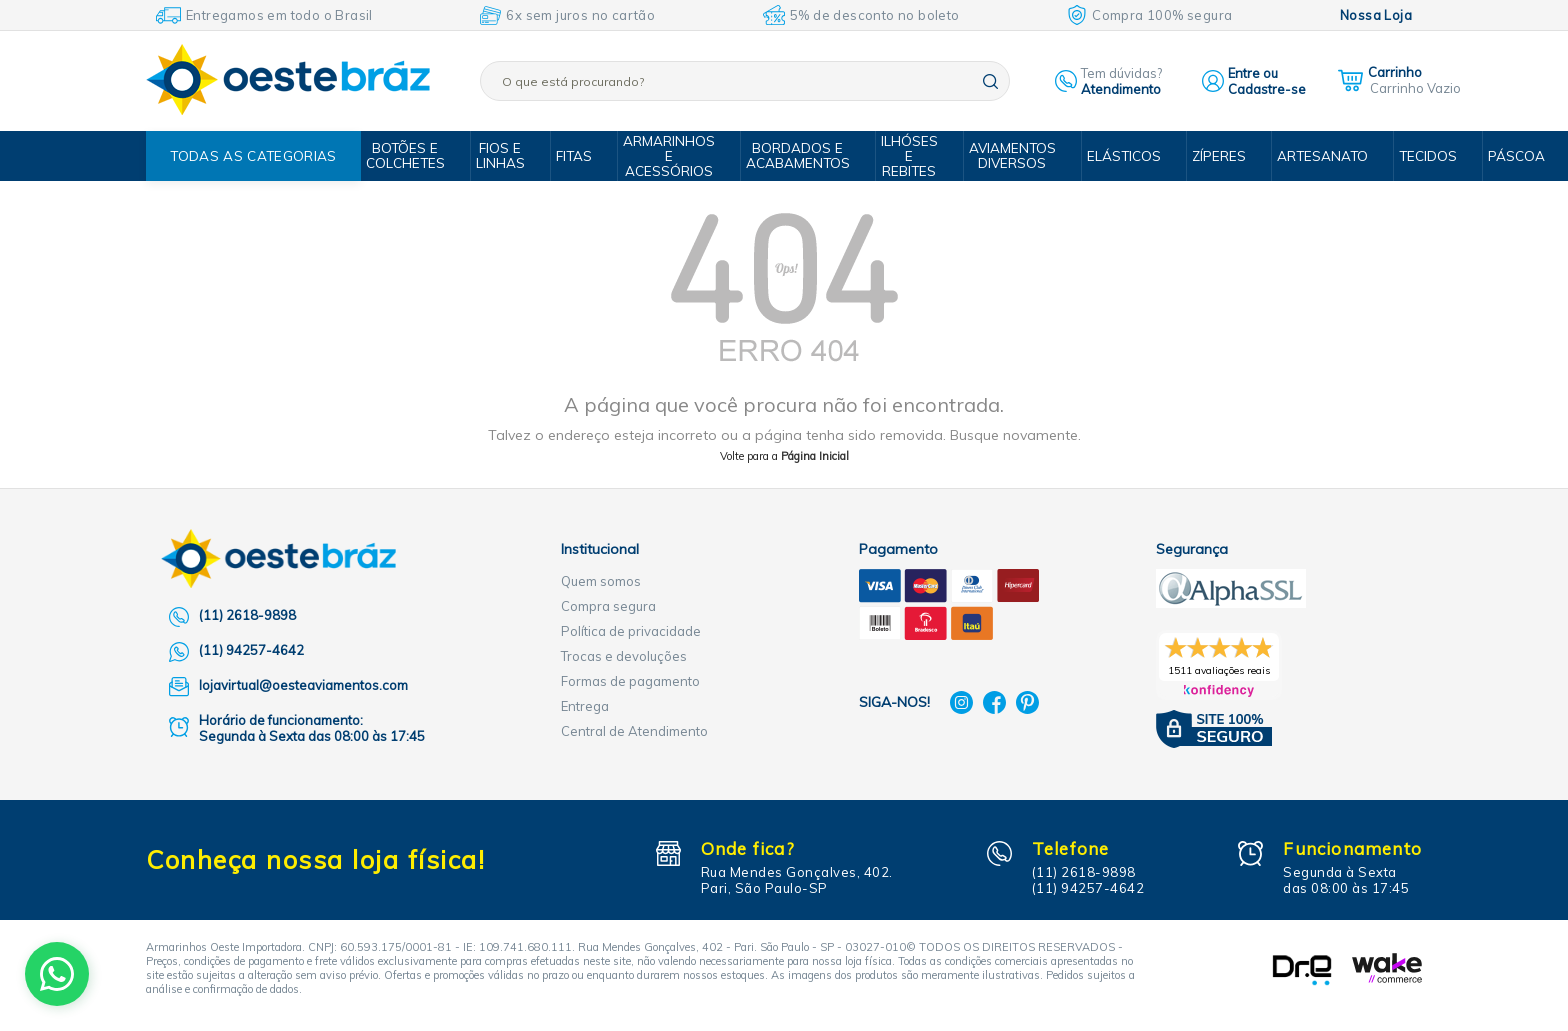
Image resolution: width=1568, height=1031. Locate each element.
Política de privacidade (631, 631)
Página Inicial (815, 456)
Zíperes (1207, 156)
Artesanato (1307, 156)
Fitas (578, 156)
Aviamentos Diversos (1006, 155)
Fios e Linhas (506, 155)
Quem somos (601, 581)
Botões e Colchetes (413, 155)
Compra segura (608, 606)
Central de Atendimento (634, 731)
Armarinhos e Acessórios (672, 156)
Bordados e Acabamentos (798, 155)
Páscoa (1495, 156)
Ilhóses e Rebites (906, 156)
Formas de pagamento (630, 681)
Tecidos (1408, 156)
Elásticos (1114, 156)
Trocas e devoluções (624, 656)
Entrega (585, 706)
